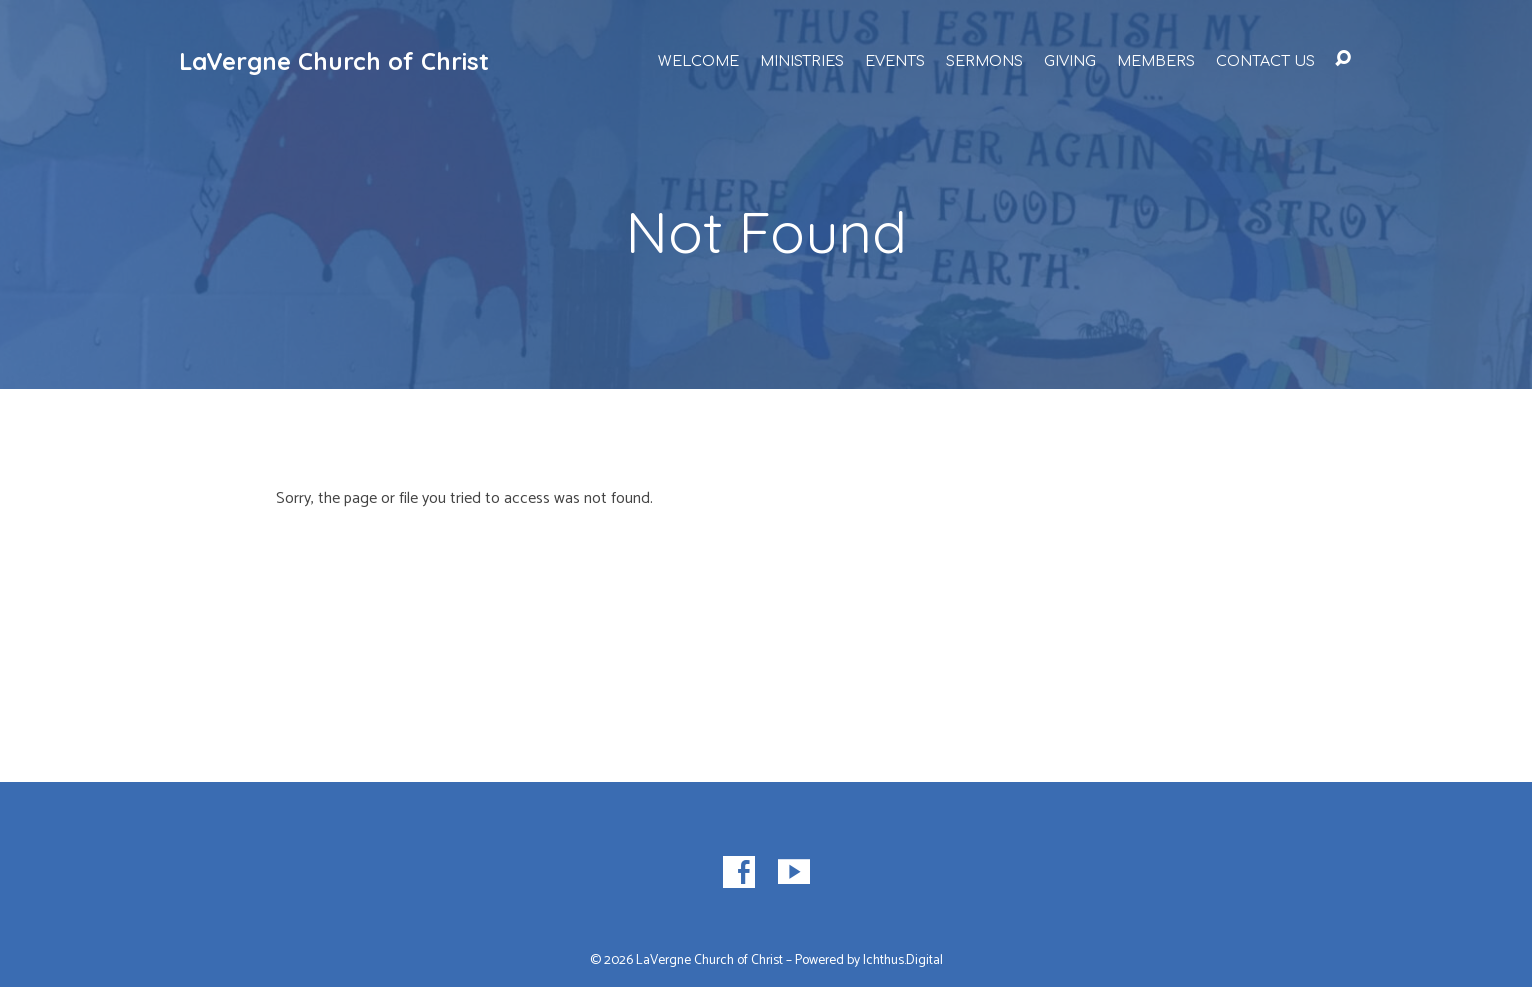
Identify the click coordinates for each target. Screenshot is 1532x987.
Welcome (698, 61)
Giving (1070, 61)
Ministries (802, 61)
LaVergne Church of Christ (334, 61)
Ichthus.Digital (903, 960)
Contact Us (1265, 61)
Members (1156, 61)
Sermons (984, 61)
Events (895, 61)
